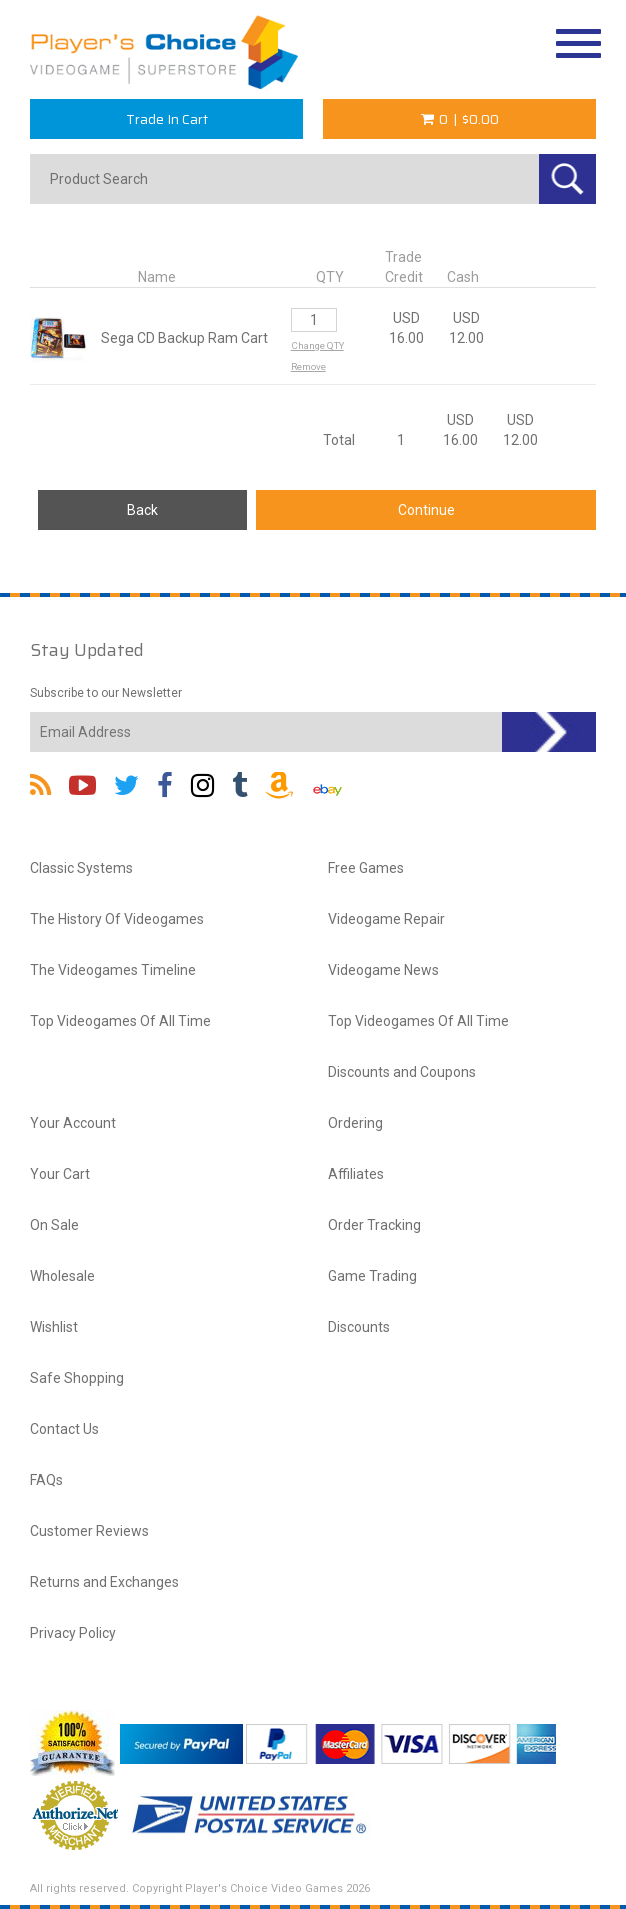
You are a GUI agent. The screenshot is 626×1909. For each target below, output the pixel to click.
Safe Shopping (77, 1378)
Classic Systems (81, 868)
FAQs (46, 1480)
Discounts (359, 1327)
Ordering (355, 1123)
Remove (308, 366)
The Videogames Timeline (113, 970)
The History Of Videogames (117, 919)
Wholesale (62, 1276)
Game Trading (372, 1276)
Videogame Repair (386, 919)
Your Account (73, 1123)
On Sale (54, 1225)
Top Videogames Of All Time (120, 1021)
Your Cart (60, 1174)
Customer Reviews (89, 1531)
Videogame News (383, 970)
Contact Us (64, 1429)
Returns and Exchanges (104, 1582)
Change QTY (317, 345)
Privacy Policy (73, 1633)
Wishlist (54, 1327)
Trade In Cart (167, 119)
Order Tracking (374, 1225)
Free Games (366, 868)
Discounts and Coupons (402, 1072)
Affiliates (356, 1174)
